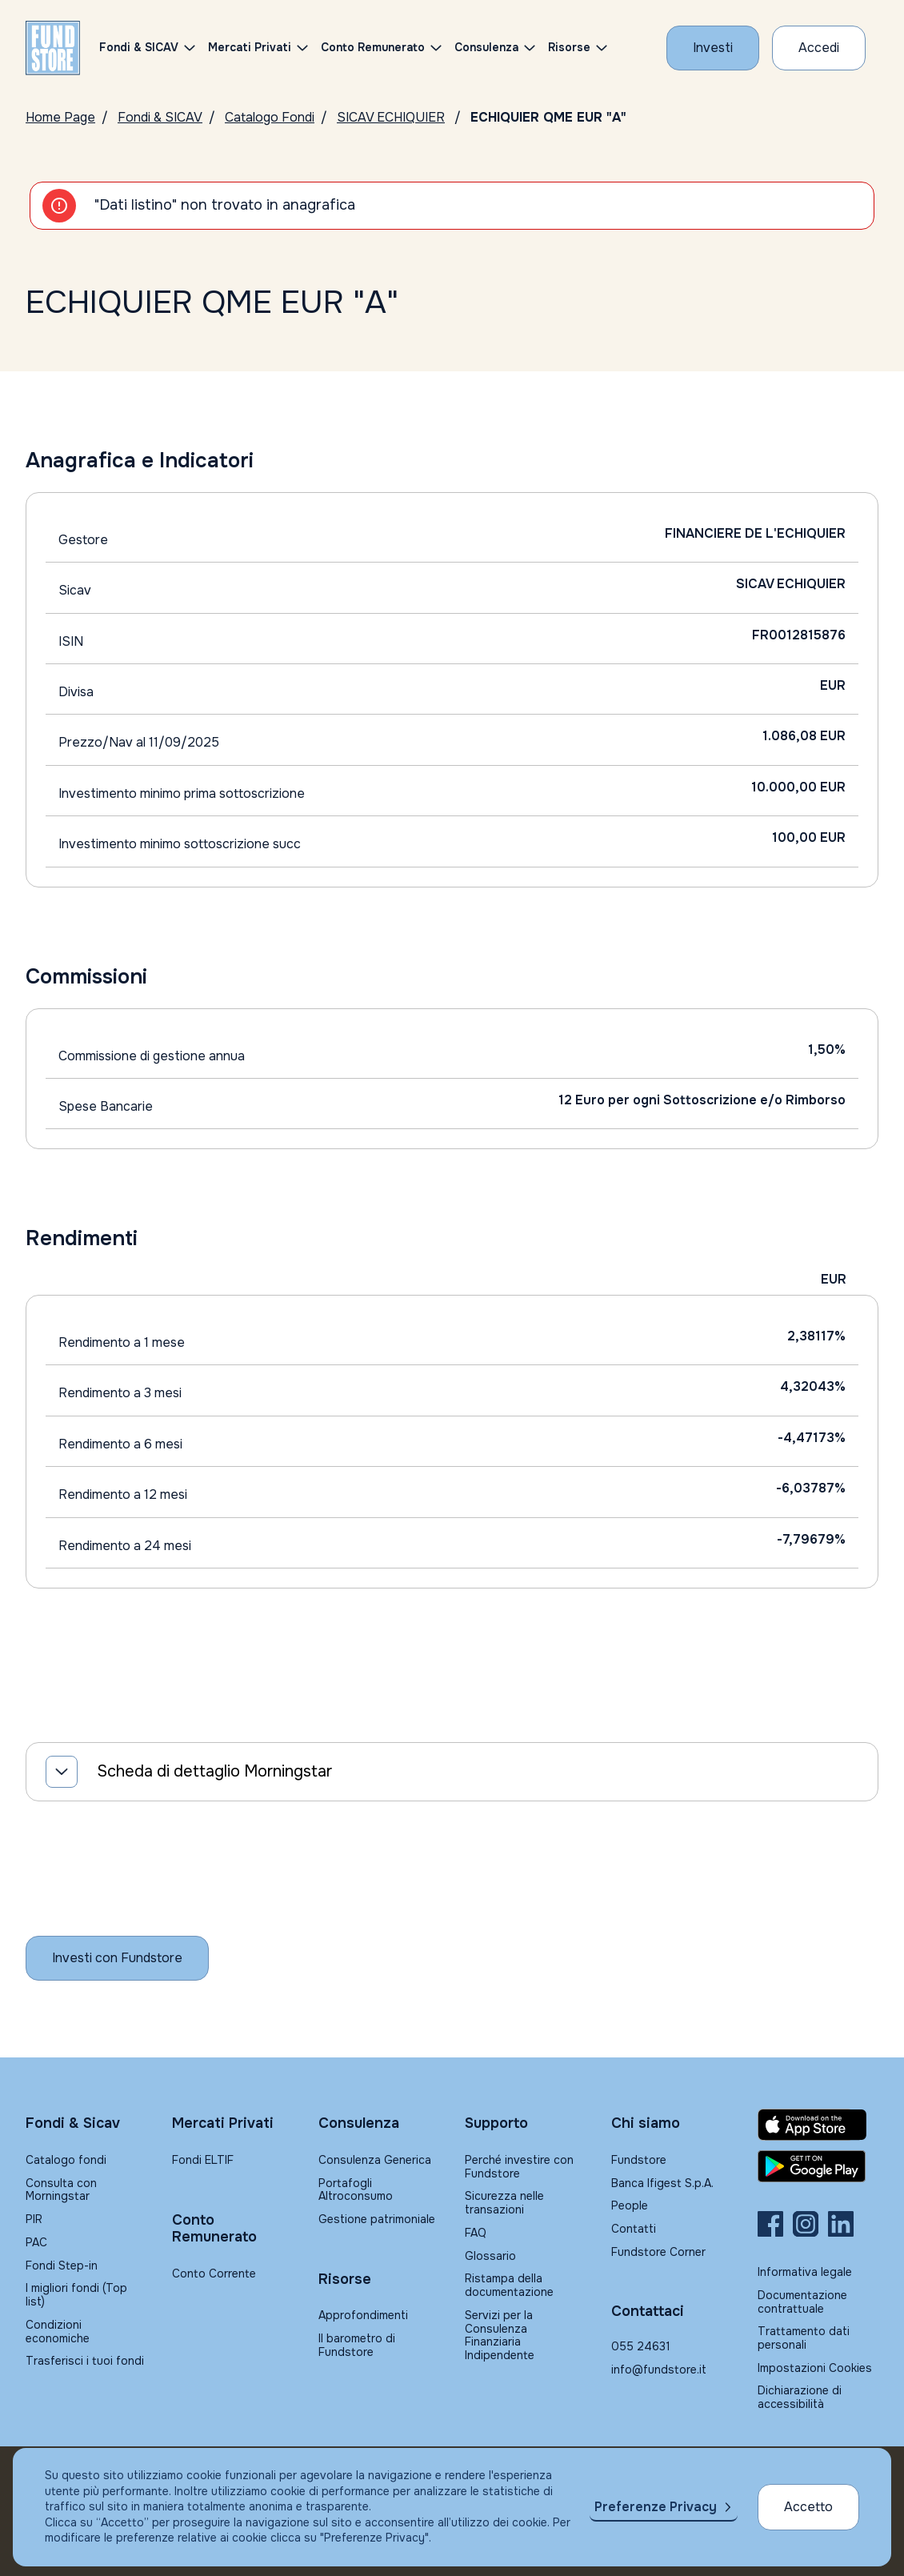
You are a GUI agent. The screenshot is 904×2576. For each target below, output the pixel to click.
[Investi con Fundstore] (712, 48)
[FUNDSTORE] (53, 48)
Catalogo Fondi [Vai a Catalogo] (269, 117)
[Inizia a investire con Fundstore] (117, 1958)
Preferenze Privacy (655, 2506)
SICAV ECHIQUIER (391, 117)
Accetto (808, 2506)
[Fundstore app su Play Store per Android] (818, 2166)
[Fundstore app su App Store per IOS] (818, 2125)
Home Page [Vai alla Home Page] (60, 117)
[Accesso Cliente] (819, 48)
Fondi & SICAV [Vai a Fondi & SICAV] (160, 117)
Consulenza (486, 47)
